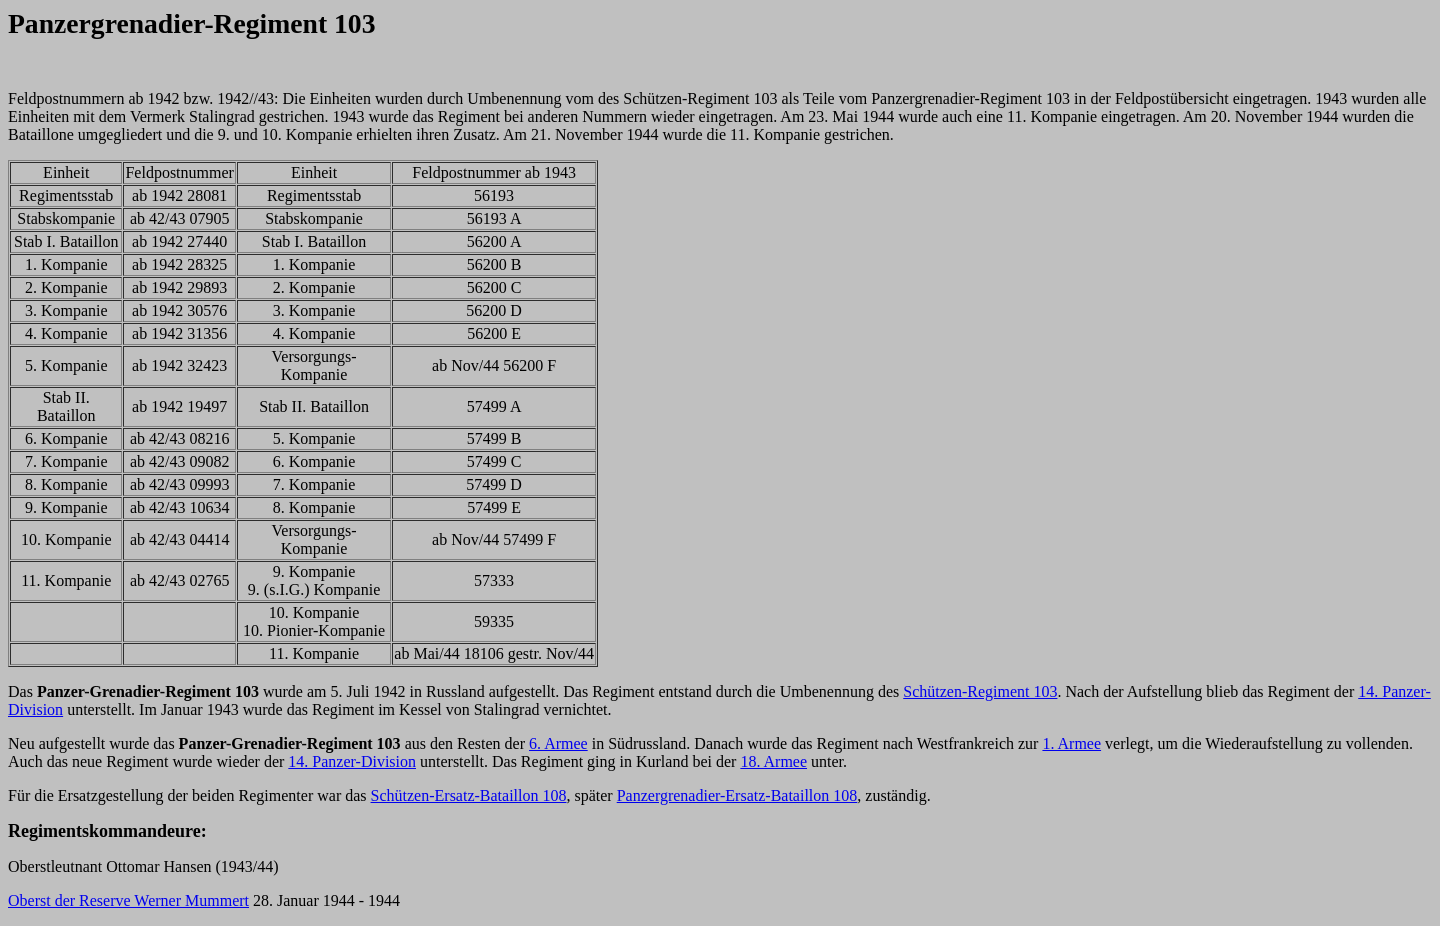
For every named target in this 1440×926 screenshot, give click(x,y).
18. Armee (773, 761)
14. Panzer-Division (352, 761)
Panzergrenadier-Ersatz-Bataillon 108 (737, 795)
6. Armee (558, 743)
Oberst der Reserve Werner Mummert (128, 900)
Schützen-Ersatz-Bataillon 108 (469, 795)
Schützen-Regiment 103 (980, 691)
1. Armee (1071, 743)
